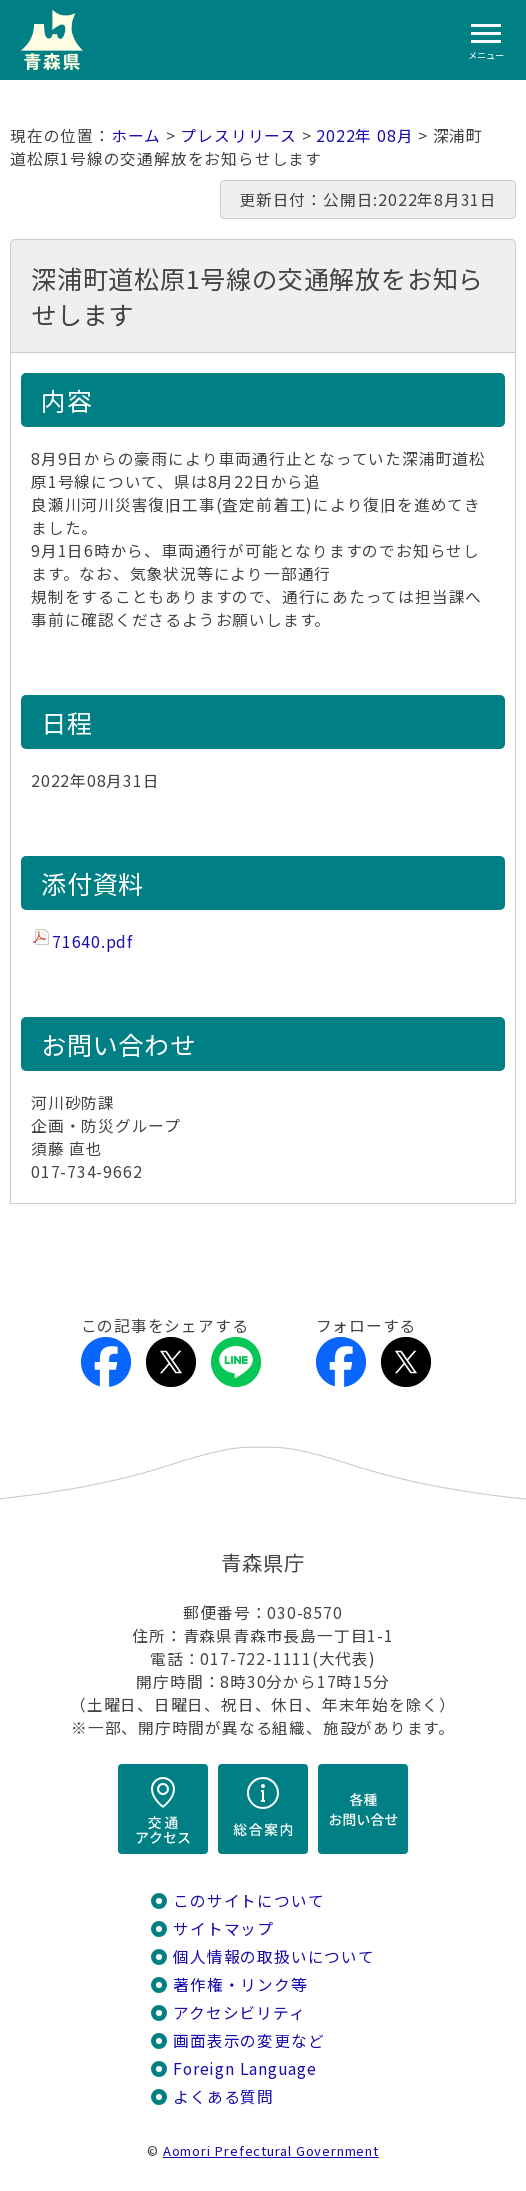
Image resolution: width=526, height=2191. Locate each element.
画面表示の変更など (248, 2040)
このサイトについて (248, 1900)
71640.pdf (92, 941)
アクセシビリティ (239, 2012)
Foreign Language (245, 2068)
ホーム (136, 135)
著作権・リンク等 (240, 1984)
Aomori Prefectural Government (271, 2150)
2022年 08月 (364, 135)
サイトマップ (223, 1928)
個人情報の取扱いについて (273, 1956)
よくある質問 (223, 2096)
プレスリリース (238, 135)
